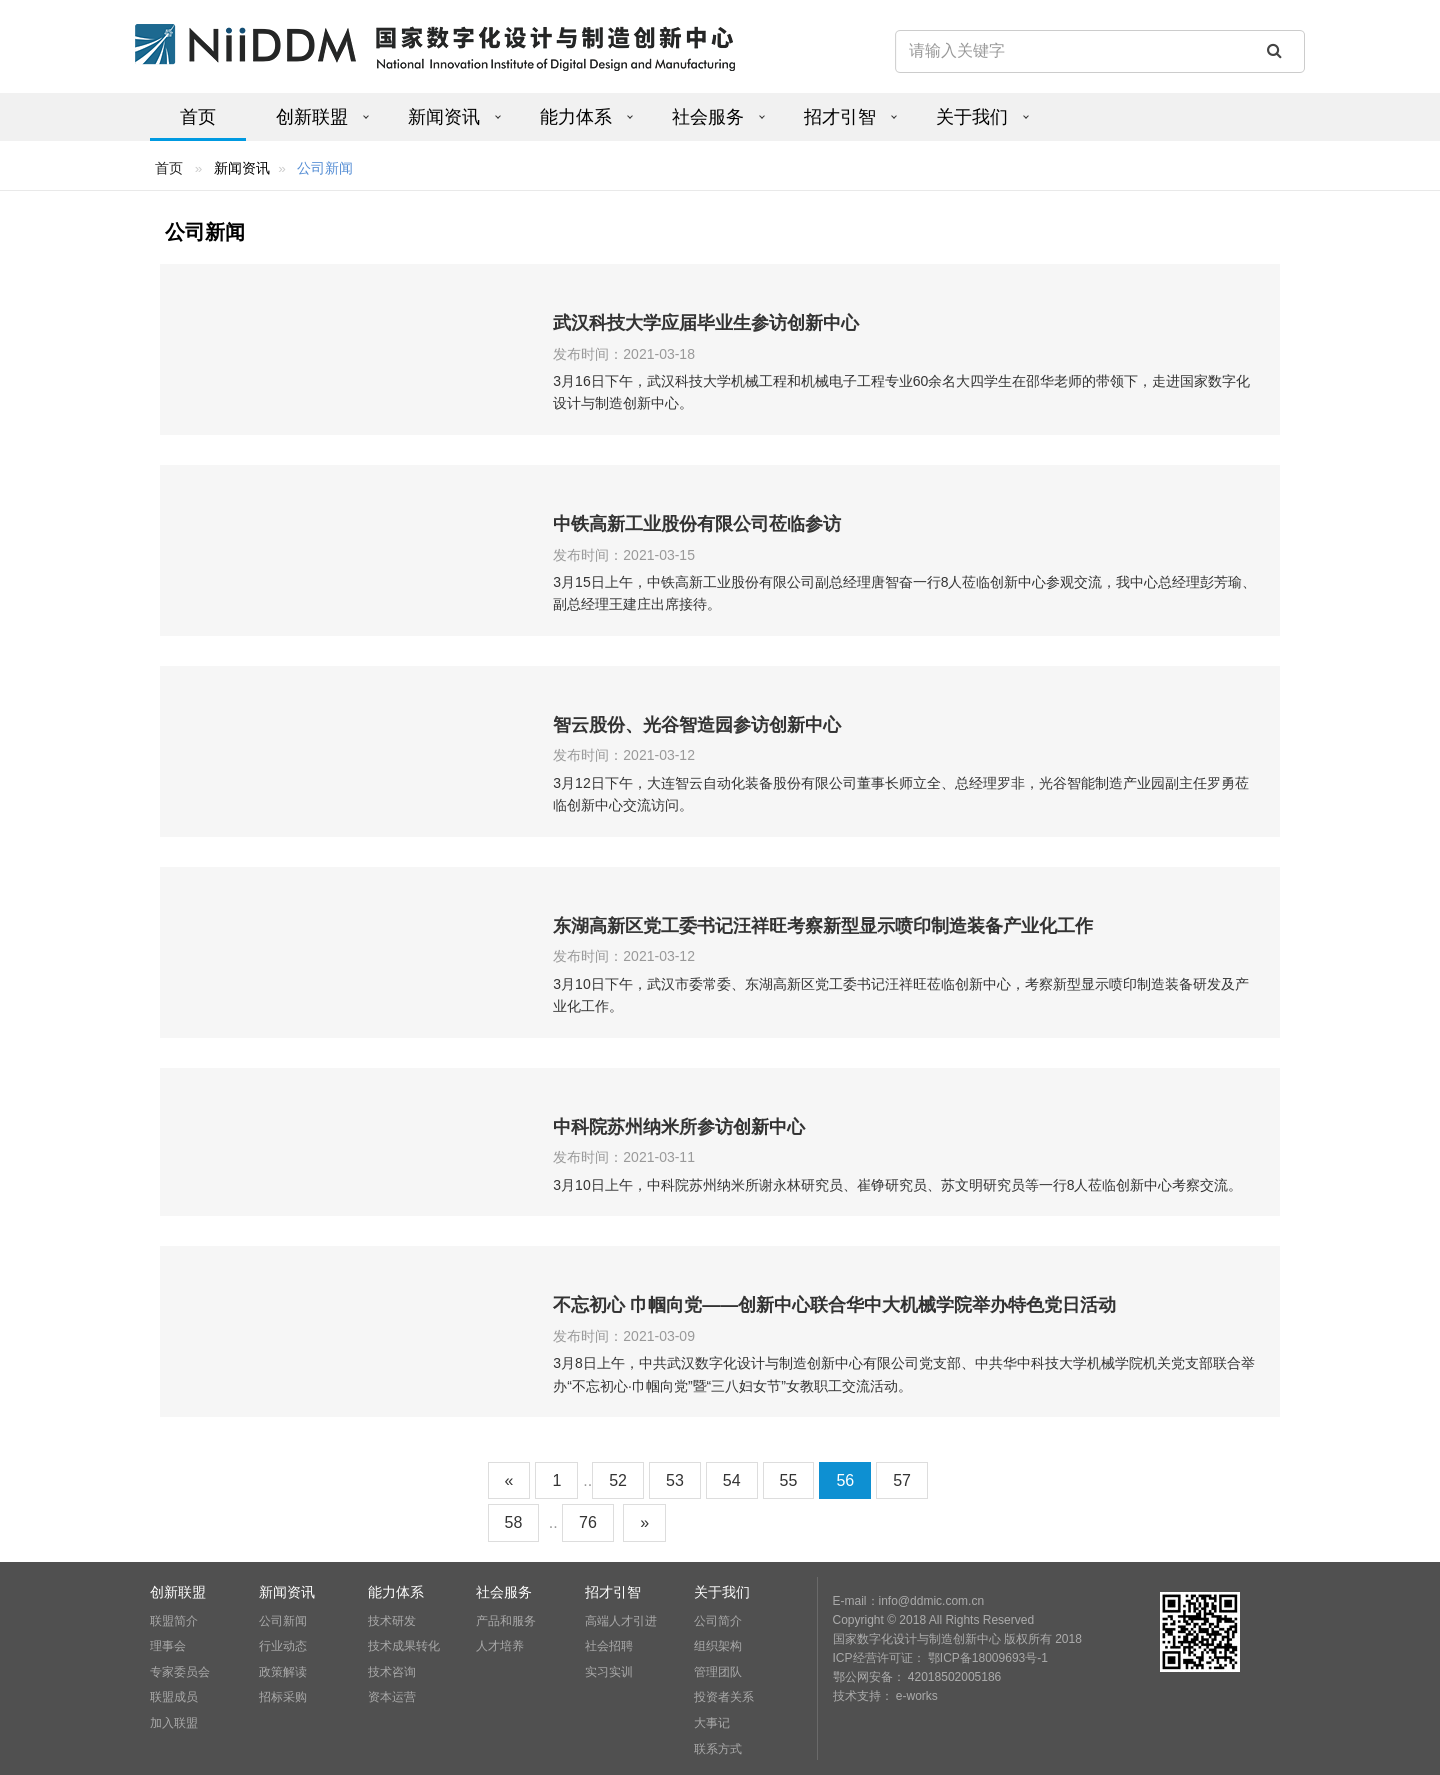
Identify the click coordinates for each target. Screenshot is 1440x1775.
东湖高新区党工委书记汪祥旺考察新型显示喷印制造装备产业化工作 (823, 926)
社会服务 (708, 117)
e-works (917, 1696)
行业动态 (283, 1646)
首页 (198, 117)
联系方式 (718, 1749)
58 (514, 1522)
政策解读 (283, 1672)
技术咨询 (392, 1672)
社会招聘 (609, 1646)
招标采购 (283, 1697)
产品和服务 (506, 1621)
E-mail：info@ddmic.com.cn (909, 1601)
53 (675, 1480)
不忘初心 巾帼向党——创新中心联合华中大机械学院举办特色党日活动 (834, 1305)
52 (618, 1480)
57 (902, 1480)
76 (588, 1522)
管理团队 (718, 1672)
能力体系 (576, 117)
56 (845, 1480)
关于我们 (972, 117)
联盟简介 (174, 1621)
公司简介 (718, 1621)
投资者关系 (724, 1697)
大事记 (712, 1723)
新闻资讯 (444, 117)
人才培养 (500, 1646)
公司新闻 (283, 1621)
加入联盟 (174, 1723)
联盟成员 (174, 1697)
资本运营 (392, 1697)
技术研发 (392, 1621)
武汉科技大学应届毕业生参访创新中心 (706, 323)
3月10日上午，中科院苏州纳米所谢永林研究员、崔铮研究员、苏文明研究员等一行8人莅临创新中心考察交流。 (897, 1185)
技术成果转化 (404, 1646)
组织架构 (718, 1646)
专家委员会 (180, 1672)
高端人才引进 (621, 1621)
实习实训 (609, 1672)
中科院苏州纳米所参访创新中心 (679, 1127)
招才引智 (840, 117)
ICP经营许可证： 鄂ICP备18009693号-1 (940, 1658)
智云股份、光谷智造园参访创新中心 (697, 725)
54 (732, 1480)
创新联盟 (312, 117)
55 (789, 1480)
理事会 (168, 1646)
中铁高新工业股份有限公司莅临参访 (697, 524)
